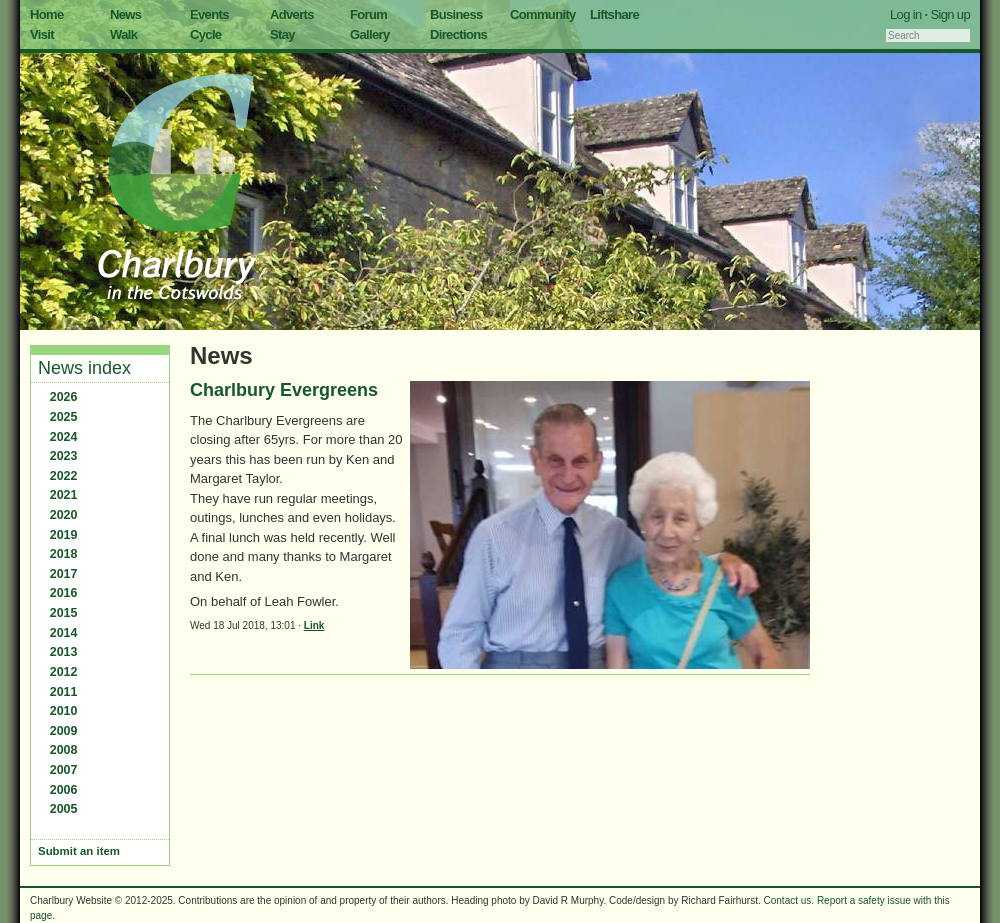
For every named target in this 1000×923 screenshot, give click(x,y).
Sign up (950, 14)
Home (47, 14)
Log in (906, 14)
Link (314, 625)
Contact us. (789, 900)
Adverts (292, 14)
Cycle (205, 34)
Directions (458, 34)
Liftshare (614, 14)
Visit (42, 34)
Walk (123, 34)
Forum (368, 14)
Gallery (370, 34)
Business (456, 14)
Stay (282, 34)
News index (84, 368)
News (125, 14)
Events (209, 14)
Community (543, 14)
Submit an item (79, 851)
